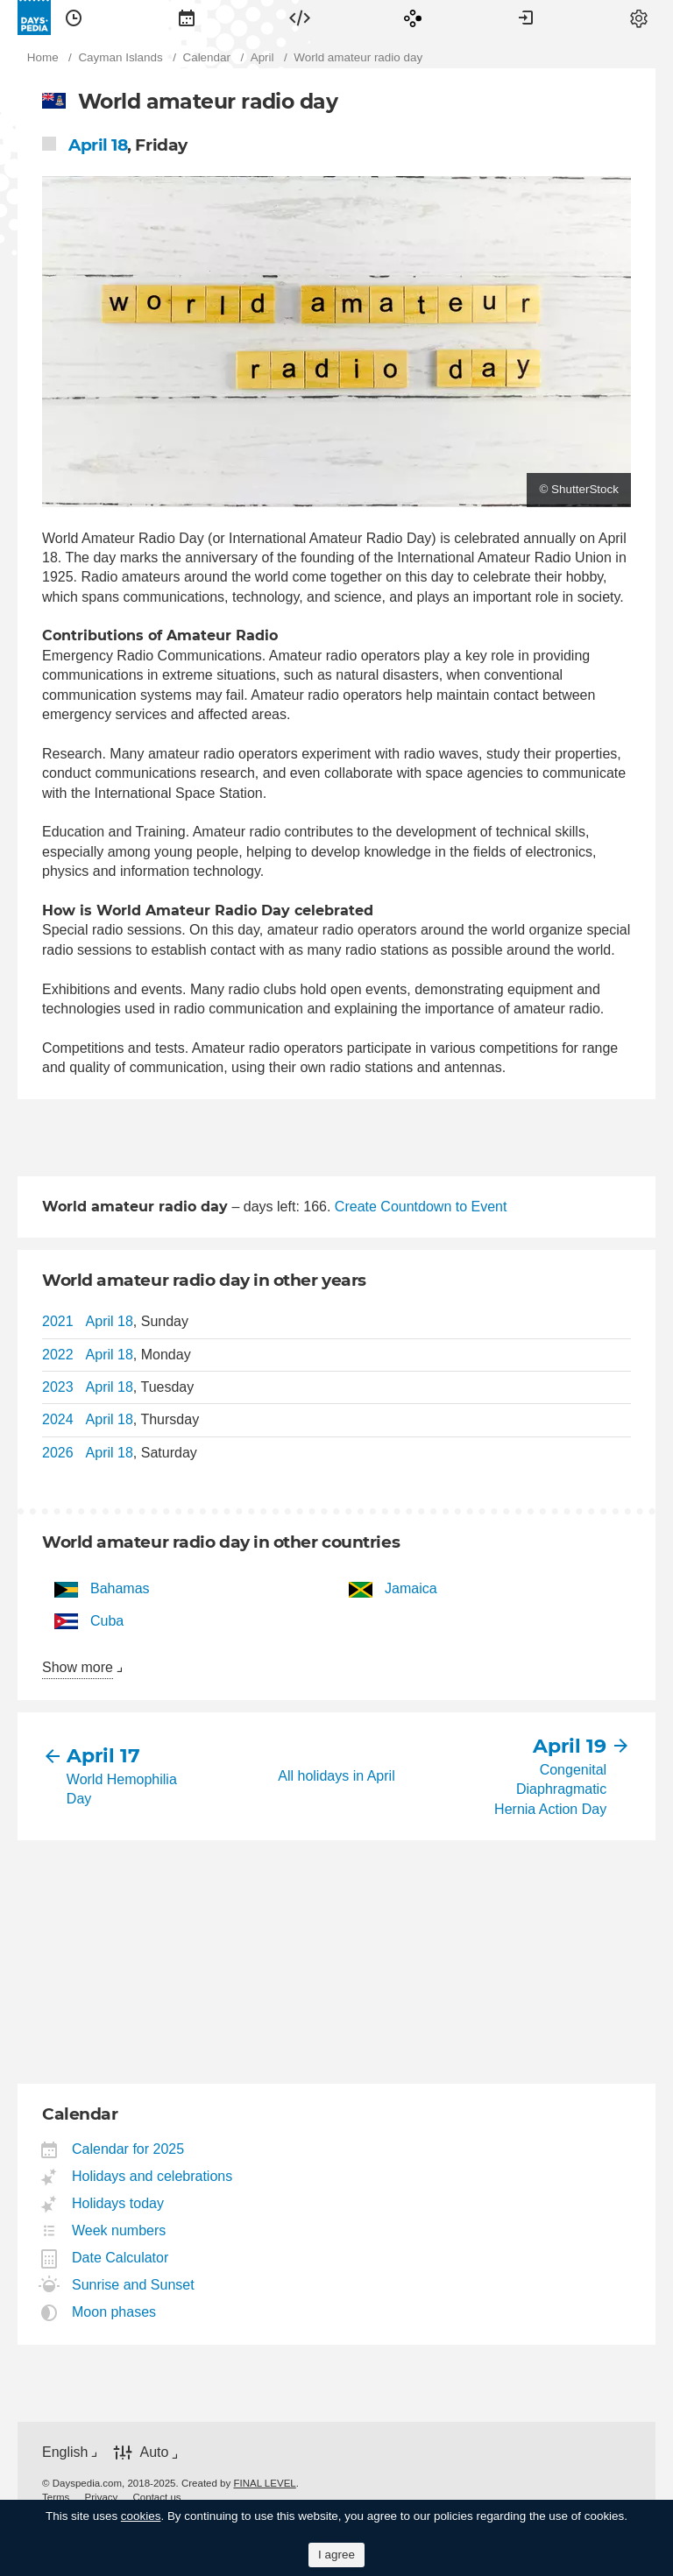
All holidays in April (336, 1775)
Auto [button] (153, 2452)
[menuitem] (73, 17)
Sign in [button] (525, 17)
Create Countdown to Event (421, 1206)
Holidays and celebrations (152, 2176)
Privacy (101, 2497)
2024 (58, 1419)
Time (73, 17)
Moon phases (114, 2311)
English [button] (65, 2452)
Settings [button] (638, 17)
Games (412, 17)
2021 (58, 1321)
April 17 (103, 1756)
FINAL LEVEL (264, 2483)
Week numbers (119, 2230)
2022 (58, 1354)
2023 (58, 1387)
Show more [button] (77, 1667)
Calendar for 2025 (128, 2149)
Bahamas (120, 1588)
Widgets (299, 17)
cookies (141, 2516)
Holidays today (118, 2203)
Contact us (157, 2497)
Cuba (107, 1620)
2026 (58, 1452)
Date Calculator (120, 2257)
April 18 (97, 145)
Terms (55, 2497)
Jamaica (411, 1588)
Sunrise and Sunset (134, 2284)
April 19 (569, 1746)
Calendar (186, 17)
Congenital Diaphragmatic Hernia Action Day (550, 1789)
